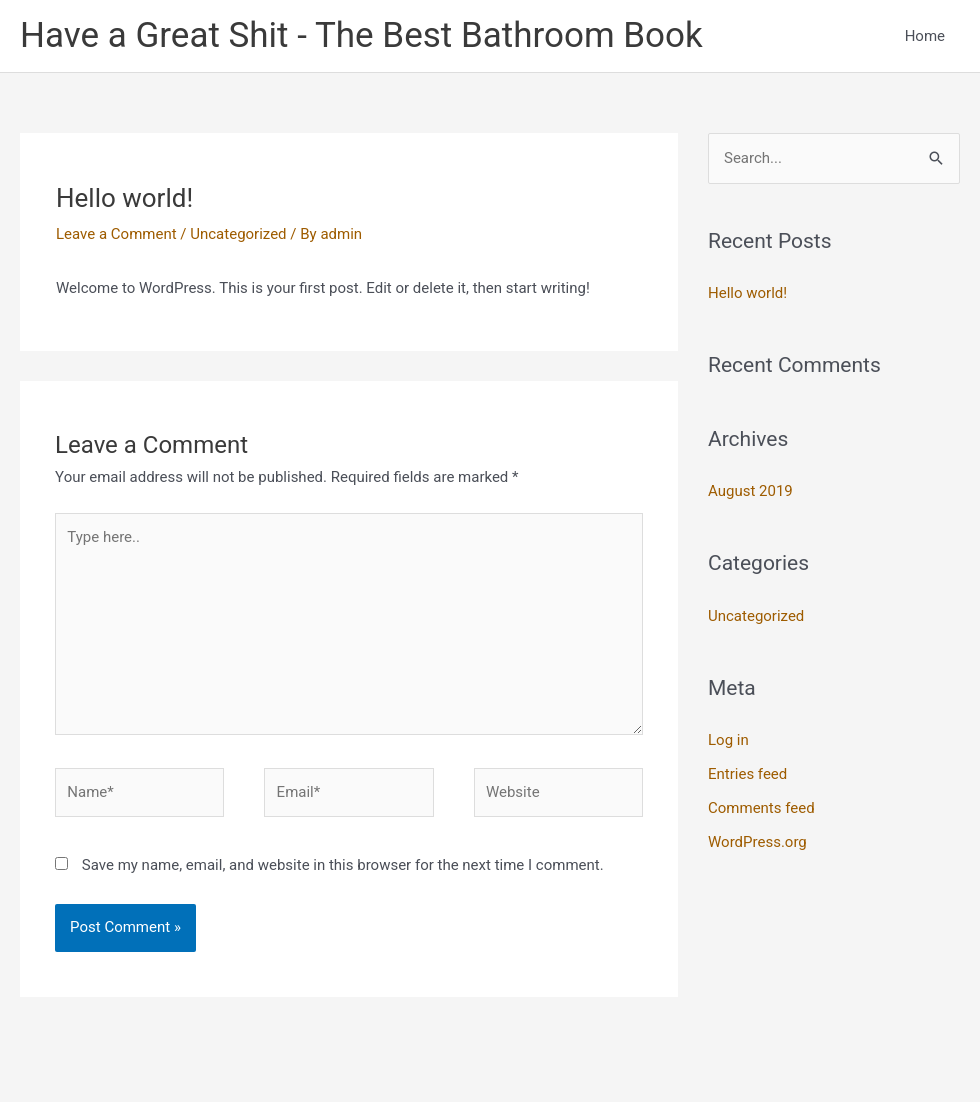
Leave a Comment (116, 234)
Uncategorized (238, 234)
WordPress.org (757, 842)
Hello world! (747, 293)
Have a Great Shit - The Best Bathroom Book (361, 35)
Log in (728, 740)
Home (925, 36)
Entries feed (747, 774)
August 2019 (750, 491)
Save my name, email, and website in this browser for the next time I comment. (343, 865)
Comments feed (761, 808)
